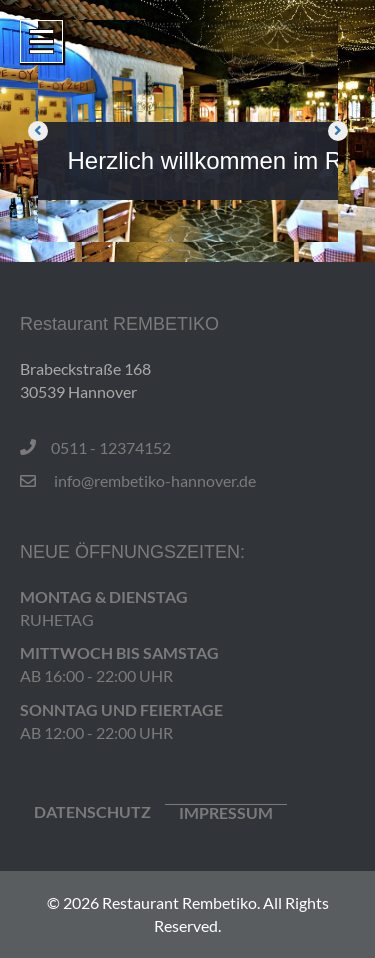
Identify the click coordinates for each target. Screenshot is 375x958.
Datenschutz (92, 812)
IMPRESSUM (226, 813)
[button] (38, 131)
